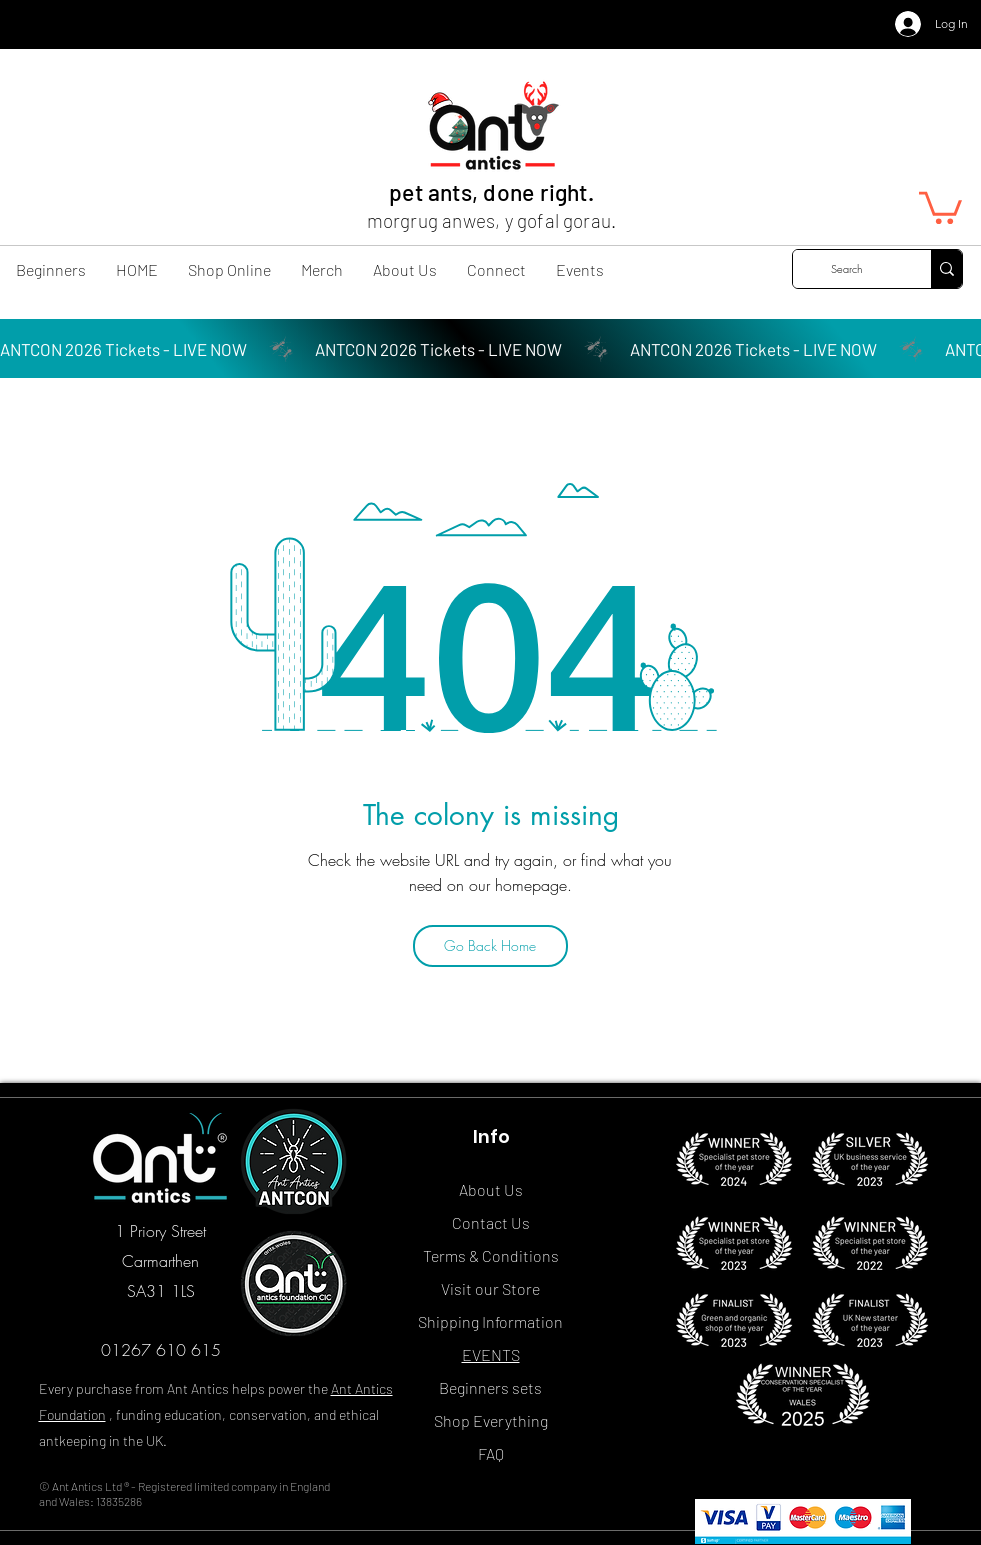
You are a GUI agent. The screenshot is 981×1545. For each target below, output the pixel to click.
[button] (940, 206)
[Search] (847, 269)
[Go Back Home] (490, 946)
